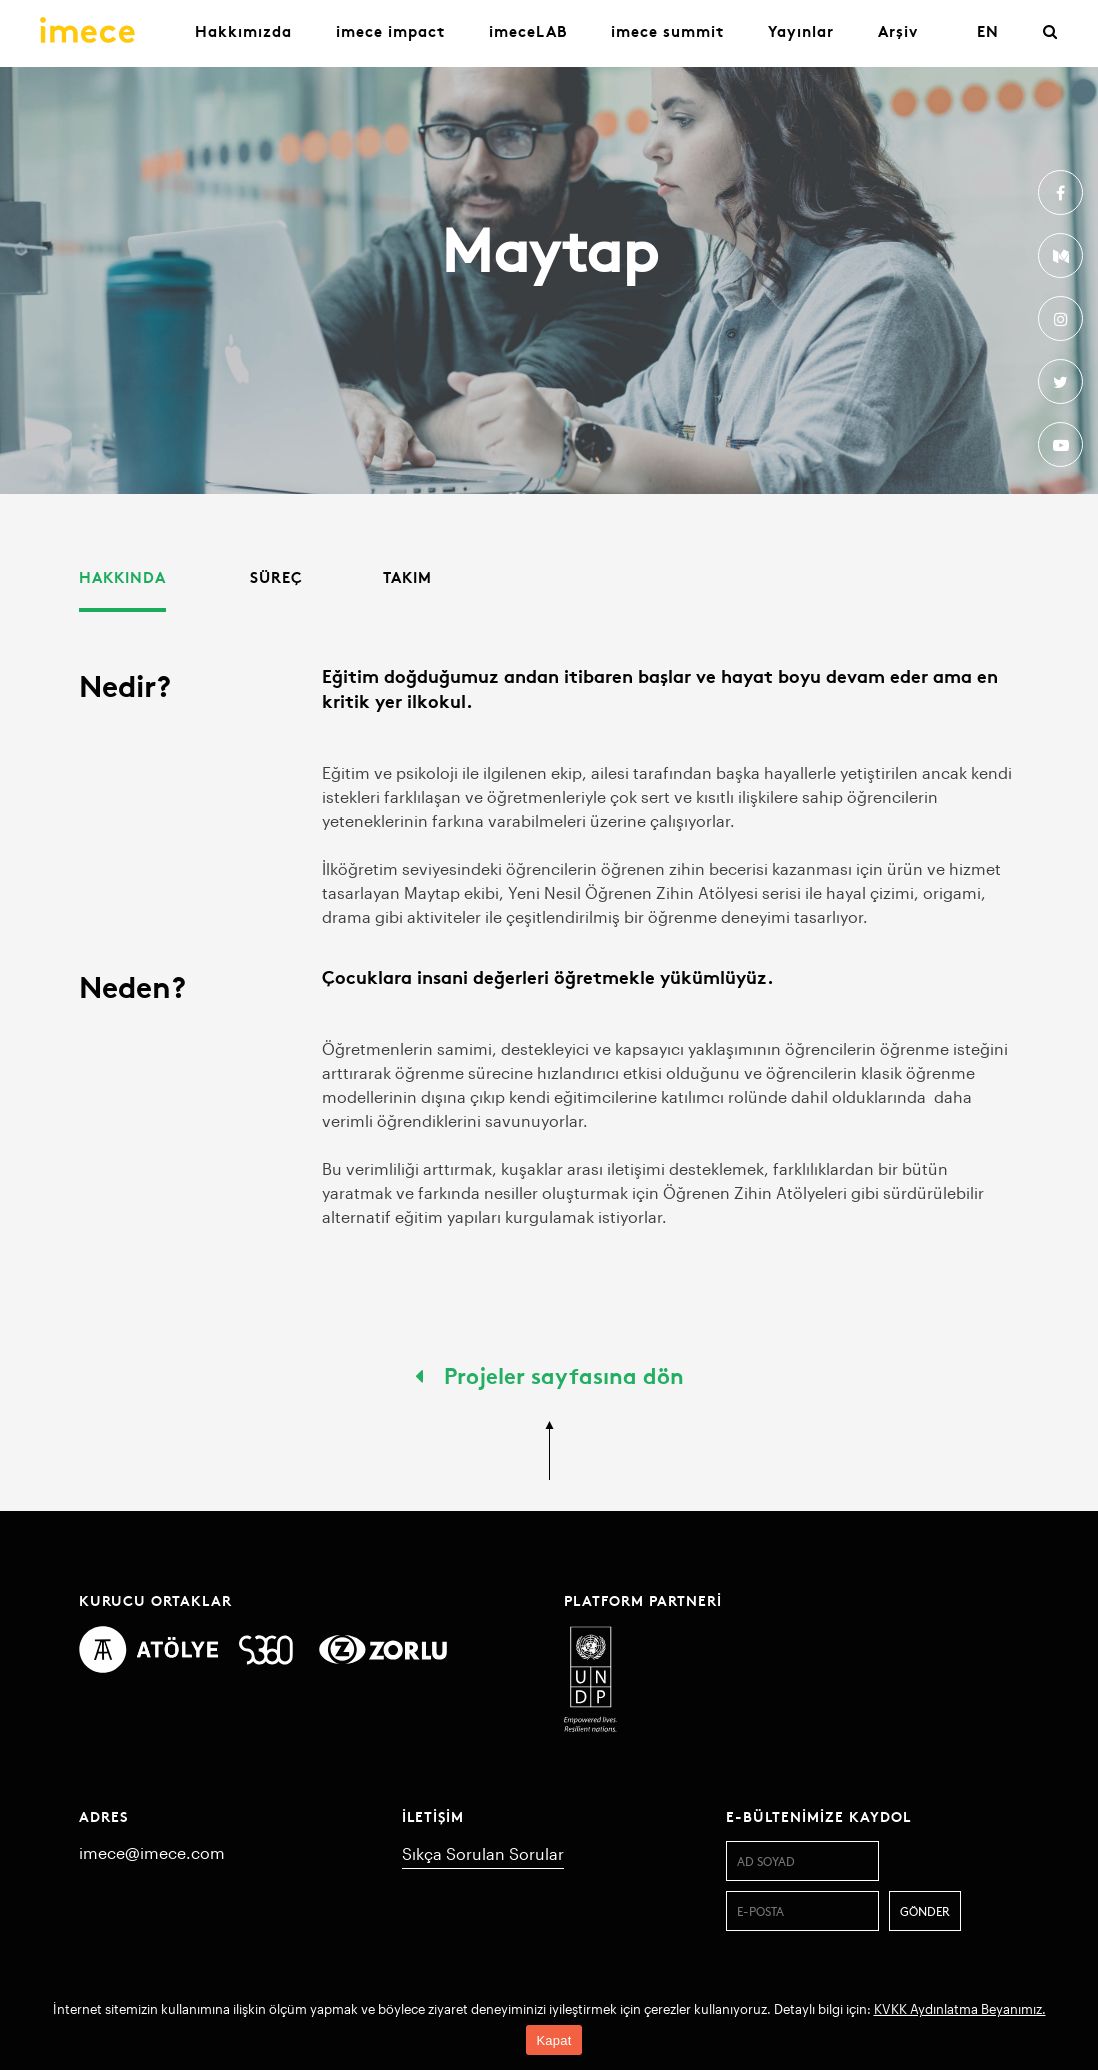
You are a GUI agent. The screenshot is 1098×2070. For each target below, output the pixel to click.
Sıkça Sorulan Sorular (483, 1853)
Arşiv (898, 30)
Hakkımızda (243, 30)
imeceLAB (528, 30)
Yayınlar (801, 30)
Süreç (276, 576)
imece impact (390, 30)
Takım (407, 576)
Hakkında (122, 576)
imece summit (667, 30)
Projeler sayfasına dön (549, 1374)
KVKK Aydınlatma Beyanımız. (960, 2009)
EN (988, 30)
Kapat (553, 2040)
